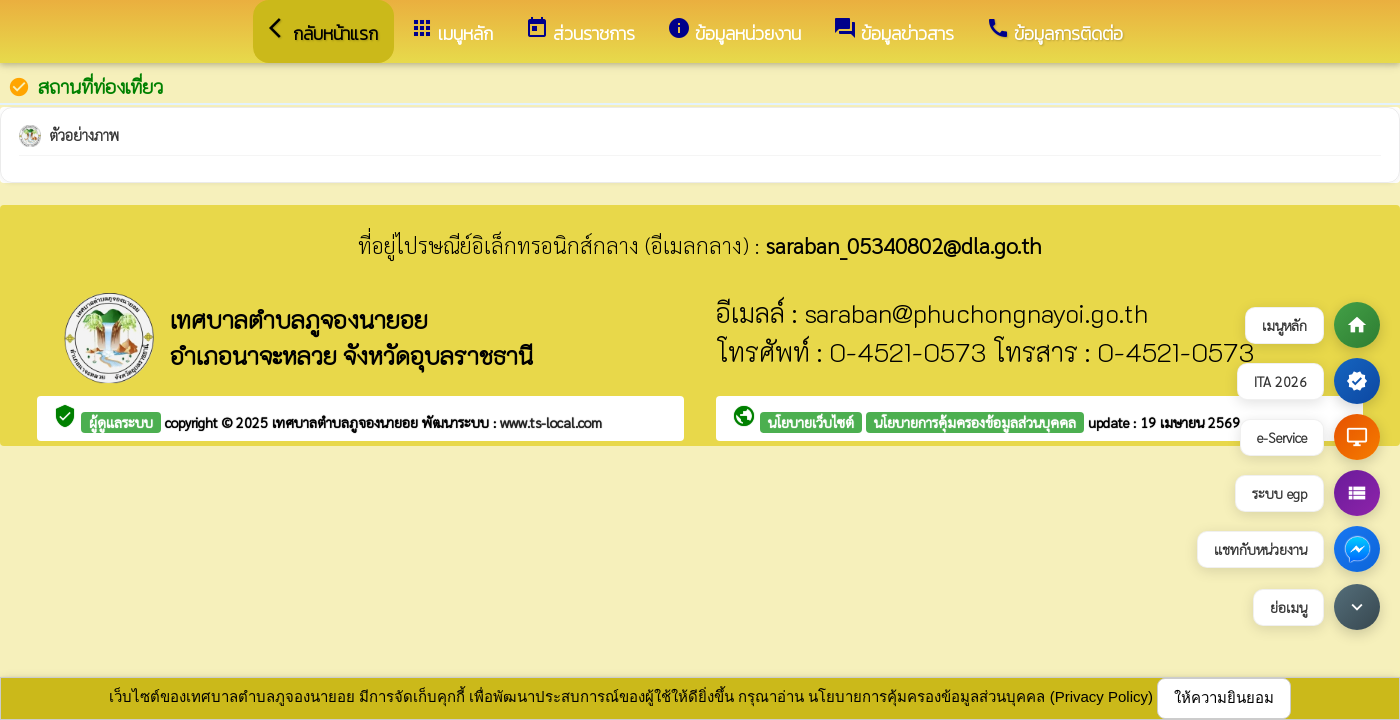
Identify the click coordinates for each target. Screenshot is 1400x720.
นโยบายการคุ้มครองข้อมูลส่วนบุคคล (975, 422)
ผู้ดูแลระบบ (121, 422)
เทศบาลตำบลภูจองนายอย (347, 422)
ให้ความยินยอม (1224, 697)
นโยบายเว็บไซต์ (811, 422)
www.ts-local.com (551, 422)
